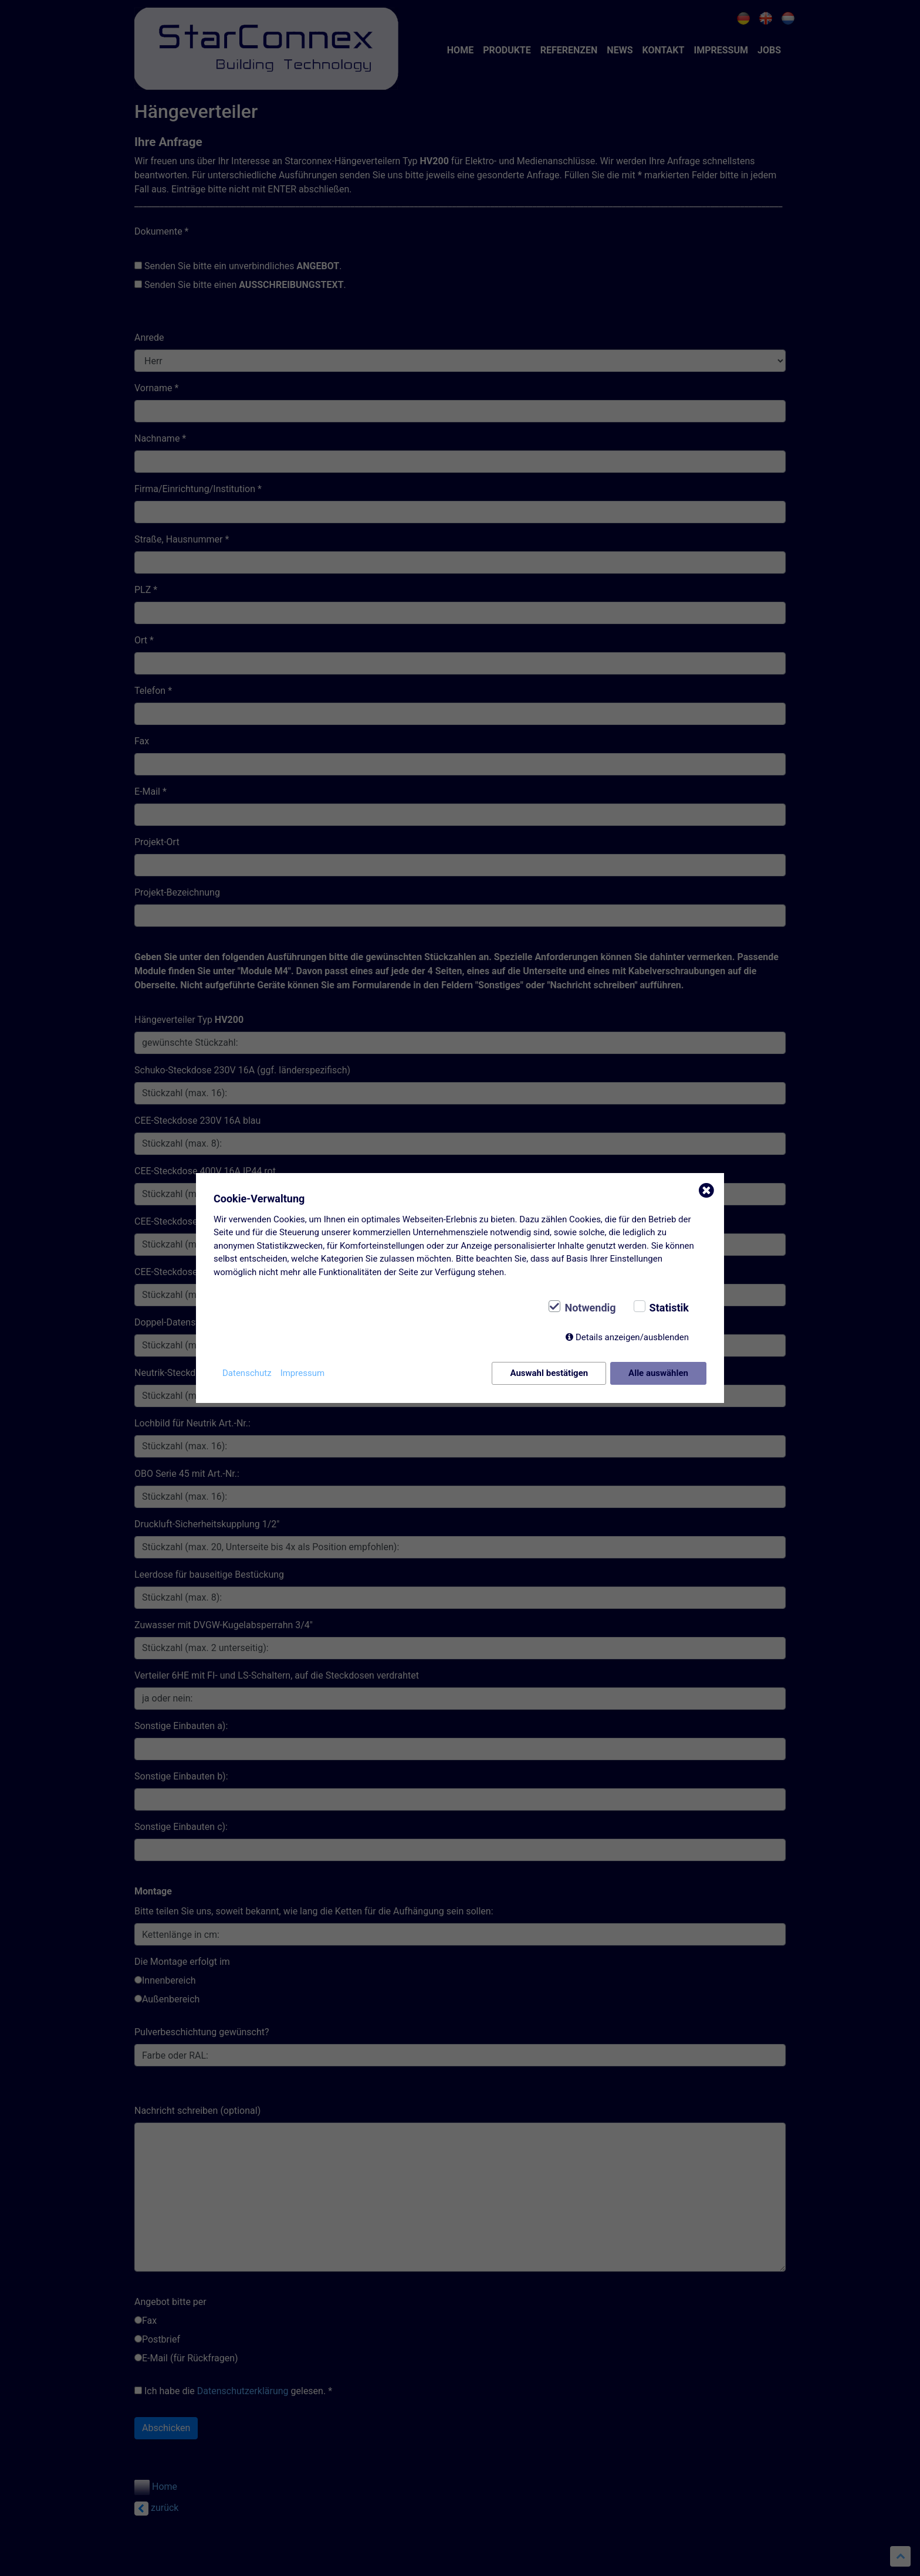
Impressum (302, 1373)
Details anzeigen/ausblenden (632, 1337)
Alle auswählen (658, 1373)
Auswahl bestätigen (549, 1373)
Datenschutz (247, 1373)
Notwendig (589, 1308)
